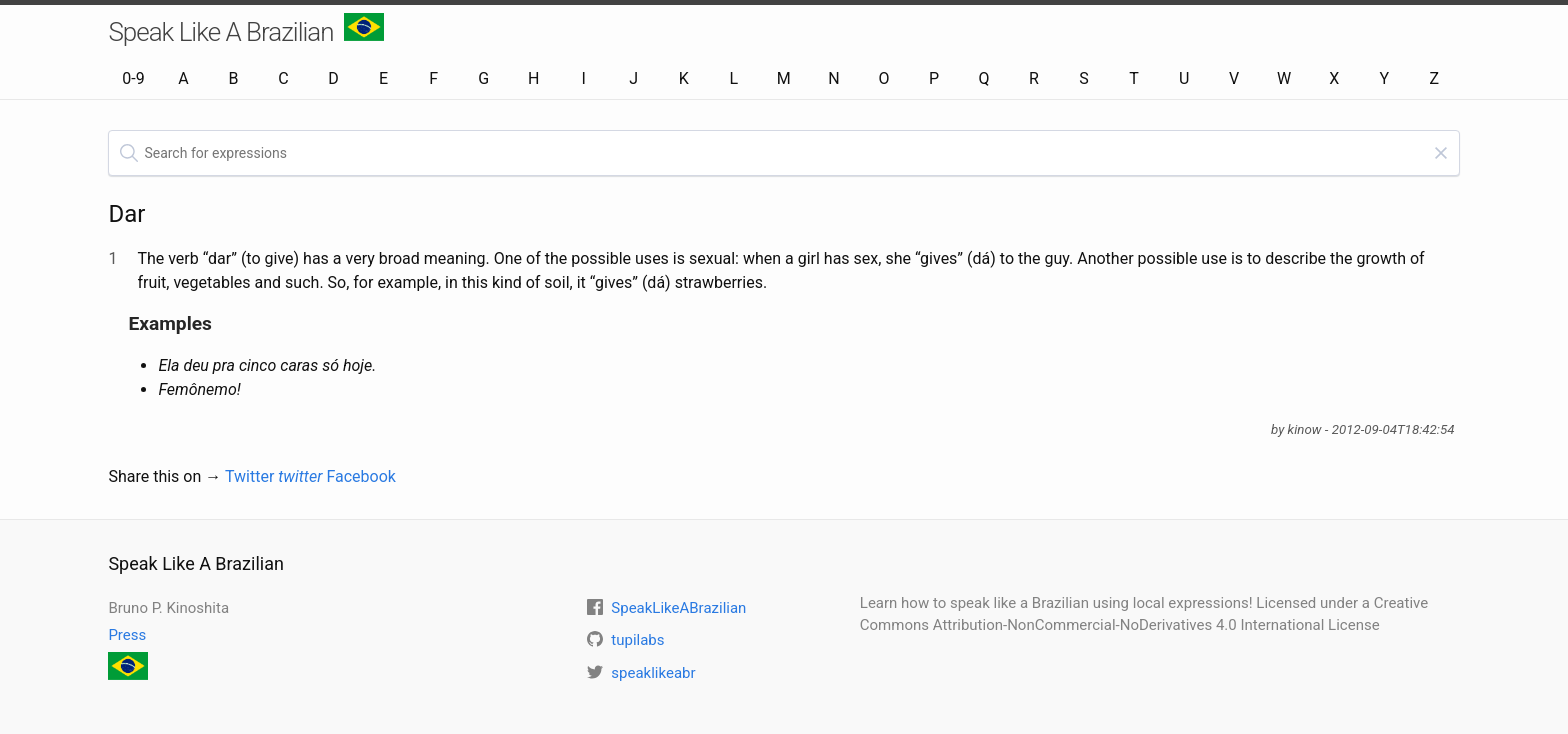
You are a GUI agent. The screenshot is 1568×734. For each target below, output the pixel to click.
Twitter (274, 476)
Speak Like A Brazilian (245, 30)
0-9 (133, 78)
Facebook (360, 476)
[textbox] (783, 153)
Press (127, 635)
